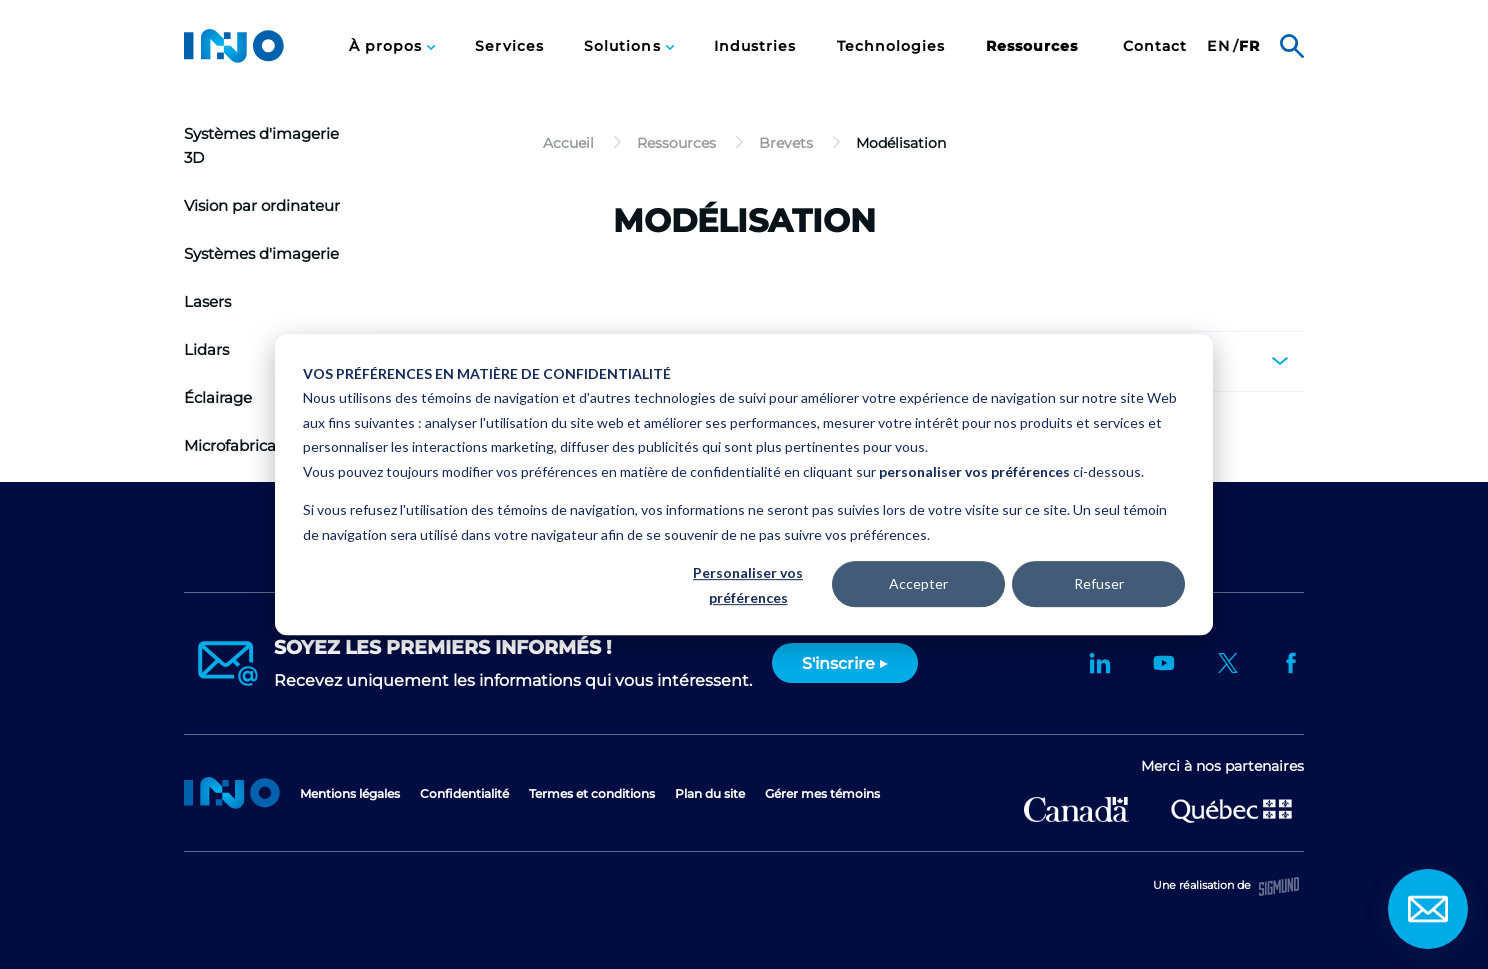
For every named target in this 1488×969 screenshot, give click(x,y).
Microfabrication (244, 445)
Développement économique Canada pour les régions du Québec (1076, 809)
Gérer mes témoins (822, 793)
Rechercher (1292, 46)
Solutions (625, 46)
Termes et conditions (592, 793)
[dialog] (744, 485)
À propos (388, 46)
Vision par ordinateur (262, 205)
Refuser (1099, 583)
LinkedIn (1100, 663)
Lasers (207, 301)
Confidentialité (464, 793)
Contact (1155, 46)
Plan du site (710, 793)
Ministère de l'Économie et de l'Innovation (1231, 809)
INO (234, 46)
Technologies (891, 46)
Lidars (206, 349)
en (1218, 46)
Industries (755, 46)
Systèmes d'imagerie (261, 253)
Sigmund (1279, 886)
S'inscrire (838, 663)
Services (509, 46)
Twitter (1228, 663)
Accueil (232, 793)
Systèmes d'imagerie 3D (261, 145)
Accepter (918, 583)
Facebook (1292, 663)
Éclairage (218, 397)
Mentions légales (350, 793)
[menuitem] (392, 46)
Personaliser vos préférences (748, 585)
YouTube (1164, 663)
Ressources (1032, 46)
